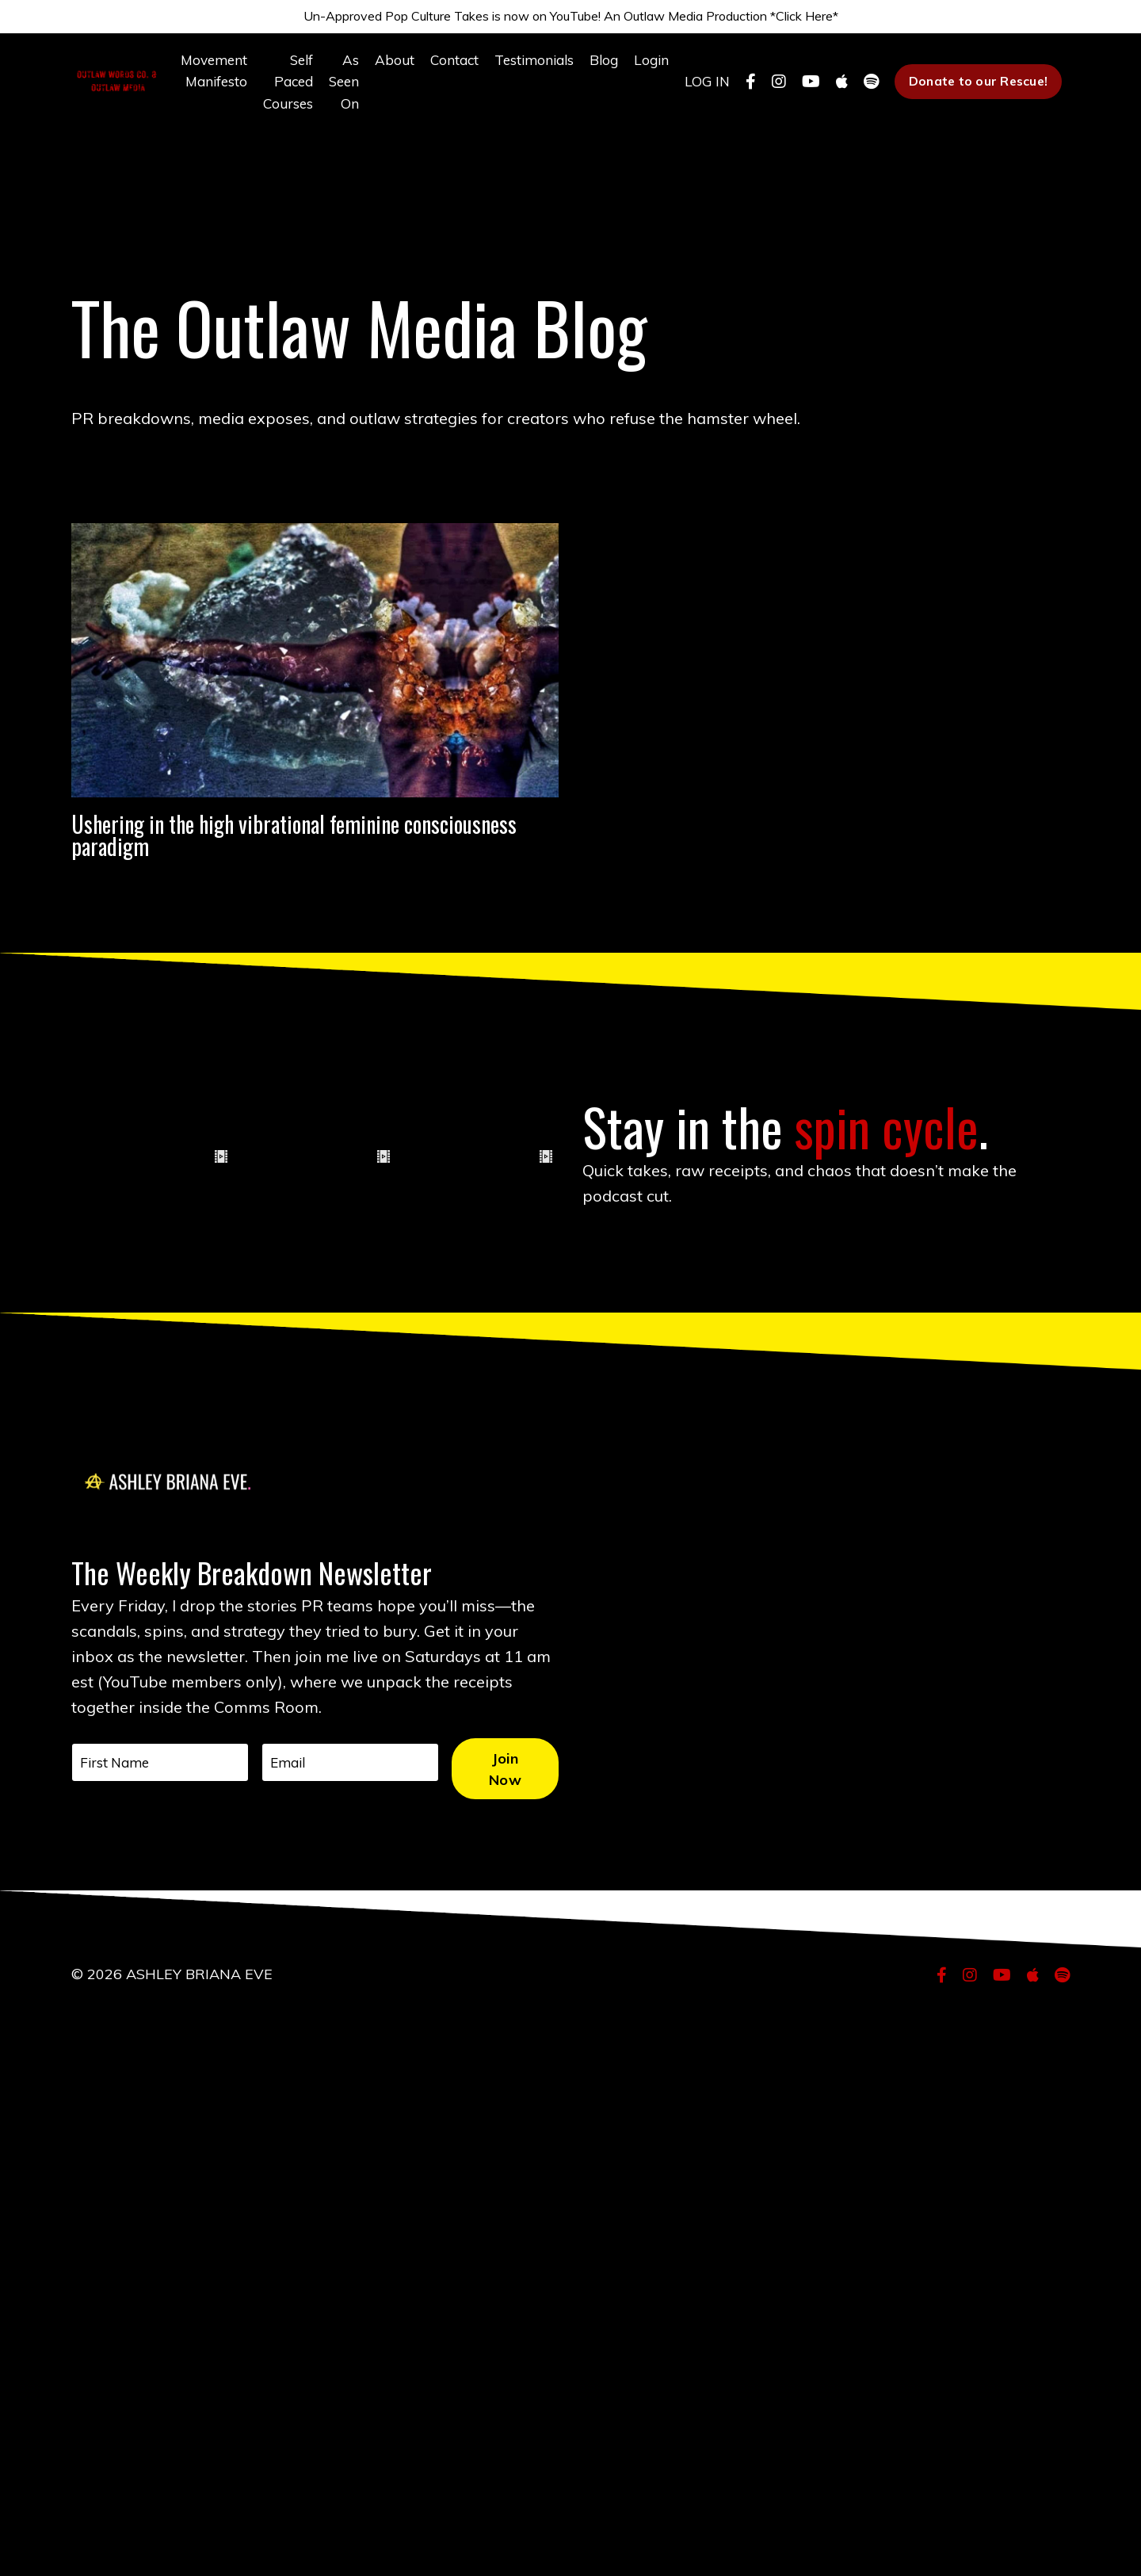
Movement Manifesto (190, 80)
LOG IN (702, 92)
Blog (596, 69)
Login (645, 69)
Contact (439, 69)
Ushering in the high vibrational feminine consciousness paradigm (294, 930)
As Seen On (326, 92)
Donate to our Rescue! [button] (976, 93)
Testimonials (523, 69)
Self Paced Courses (268, 92)
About (378, 69)
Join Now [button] (517, 2342)
